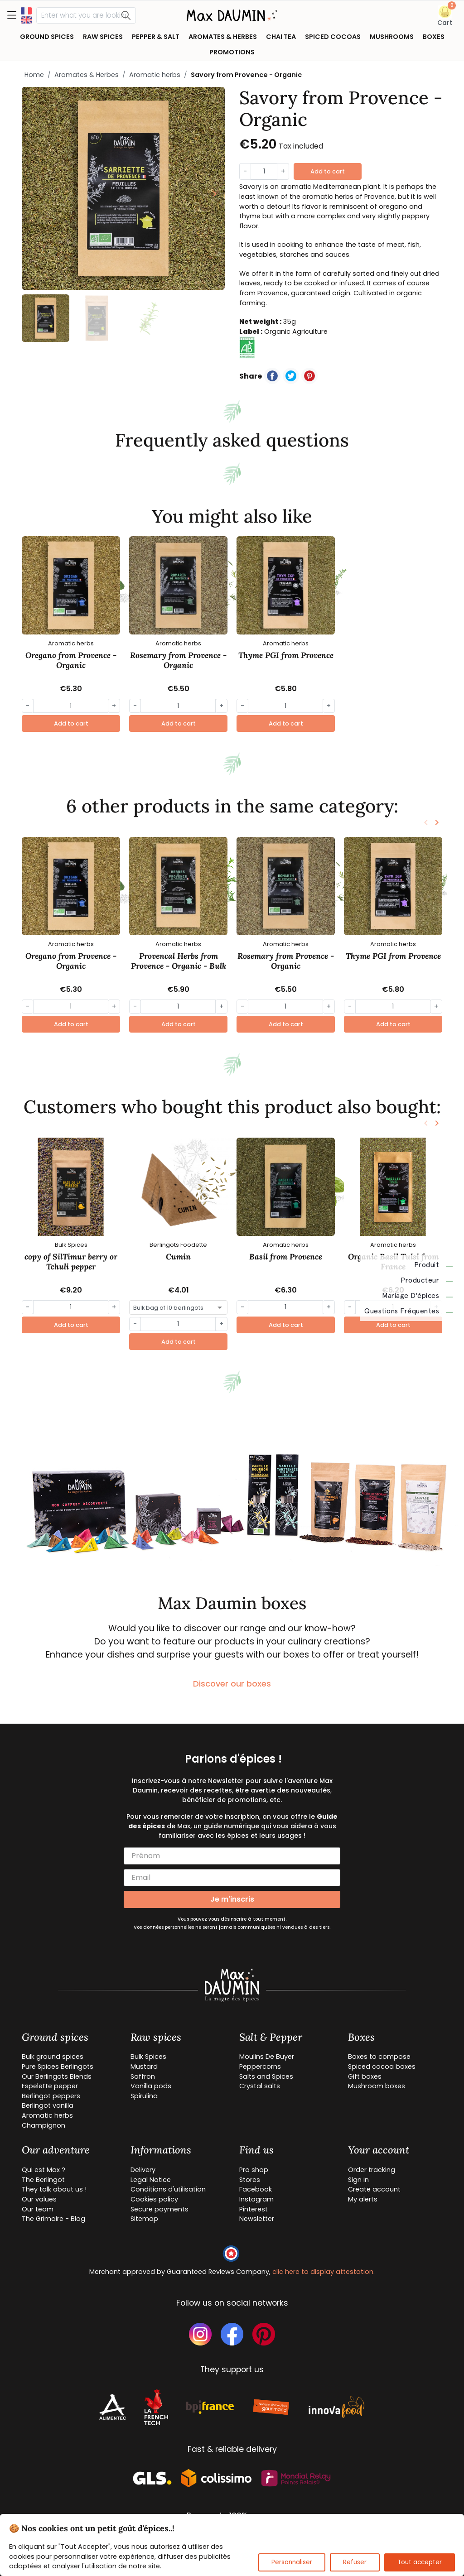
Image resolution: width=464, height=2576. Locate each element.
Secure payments (159, 2209)
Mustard (144, 2066)
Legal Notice (150, 2179)
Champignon (43, 2125)
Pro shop (253, 2169)
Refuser (355, 2562)
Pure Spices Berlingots (57, 2066)
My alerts (362, 2199)
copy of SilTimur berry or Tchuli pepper (70, 1261)
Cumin (178, 1256)
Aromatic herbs (154, 74)
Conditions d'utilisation (168, 2189)
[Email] (232, 1877)
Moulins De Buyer (266, 2056)
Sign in (358, 2179)
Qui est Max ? (43, 2169)
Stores (249, 2179)
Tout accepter (419, 2562)
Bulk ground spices (52, 2056)
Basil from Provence (285, 1256)
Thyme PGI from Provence (286, 655)
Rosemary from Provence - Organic (178, 660)
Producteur (427, 1280)
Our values (39, 2199)
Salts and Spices (266, 2076)
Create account (374, 2189)
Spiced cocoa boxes (382, 2066)
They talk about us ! (54, 2189)
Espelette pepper (50, 2086)
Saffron (142, 2076)
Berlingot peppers (51, 2095)
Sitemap (144, 2218)
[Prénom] (232, 1856)
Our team (37, 2209)
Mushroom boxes (376, 2086)
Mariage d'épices (417, 1295)
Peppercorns (260, 2066)
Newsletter (256, 2218)
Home (34, 74)
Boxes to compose (379, 2056)
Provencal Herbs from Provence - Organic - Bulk (178, 961)
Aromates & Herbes (86, 74)
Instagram (256, 2199)
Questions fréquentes (408, 1311)
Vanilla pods (150, 2086)
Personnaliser (291, 2562)
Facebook (255, 2189)
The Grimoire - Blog (53, 2218)
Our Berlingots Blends (57, 2076)
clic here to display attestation (322, 2271)
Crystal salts (259, 2086)
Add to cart (327, 171)
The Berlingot (43, 2179)
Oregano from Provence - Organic (70, 660)
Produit (433, 1265)
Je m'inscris (232, 1899)
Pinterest (253, 2209)
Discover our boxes (232, 1683)
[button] (444, 16)
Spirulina (144, 2095)
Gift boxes (365, 2076)
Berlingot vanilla (47, 2105)
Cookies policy (154, 2199)
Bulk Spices (148, 2056)
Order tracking (371, 2169)
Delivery (142, 2169)
